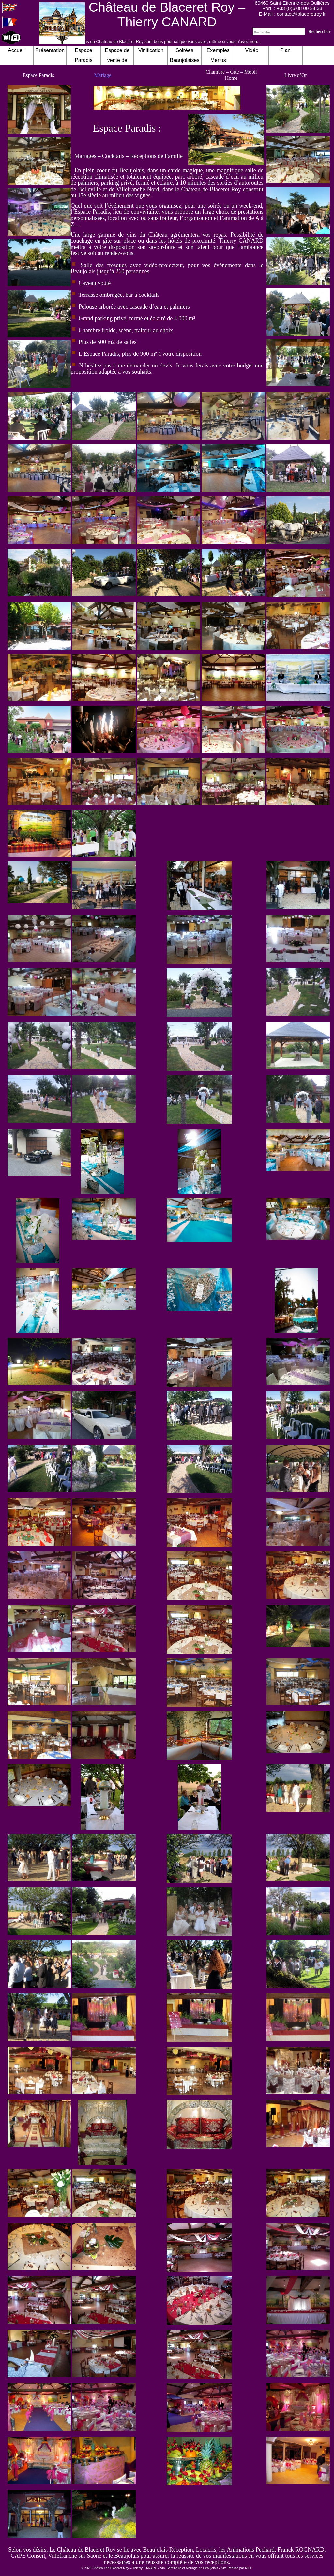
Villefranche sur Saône (74, 2556)
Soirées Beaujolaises (185, 55)
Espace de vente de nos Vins (117, 60)
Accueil (16, 50)
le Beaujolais (124, 2556)
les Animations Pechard (247, 2549)
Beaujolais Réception (168, 2549)
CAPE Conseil (28, 2556)
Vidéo (252, 50)
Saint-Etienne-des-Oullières (299, 3)
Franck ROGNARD (301, 2549)
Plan (285, 50)
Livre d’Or (295, 75)
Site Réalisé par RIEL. (237, 2568)
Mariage (102, 75)
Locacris (206, 2549)
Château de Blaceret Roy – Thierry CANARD (167, 14)
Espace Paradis (38, 75)
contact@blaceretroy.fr (301, 14)
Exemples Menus (218, 55)
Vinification (150, 50)
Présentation (50, 50)
